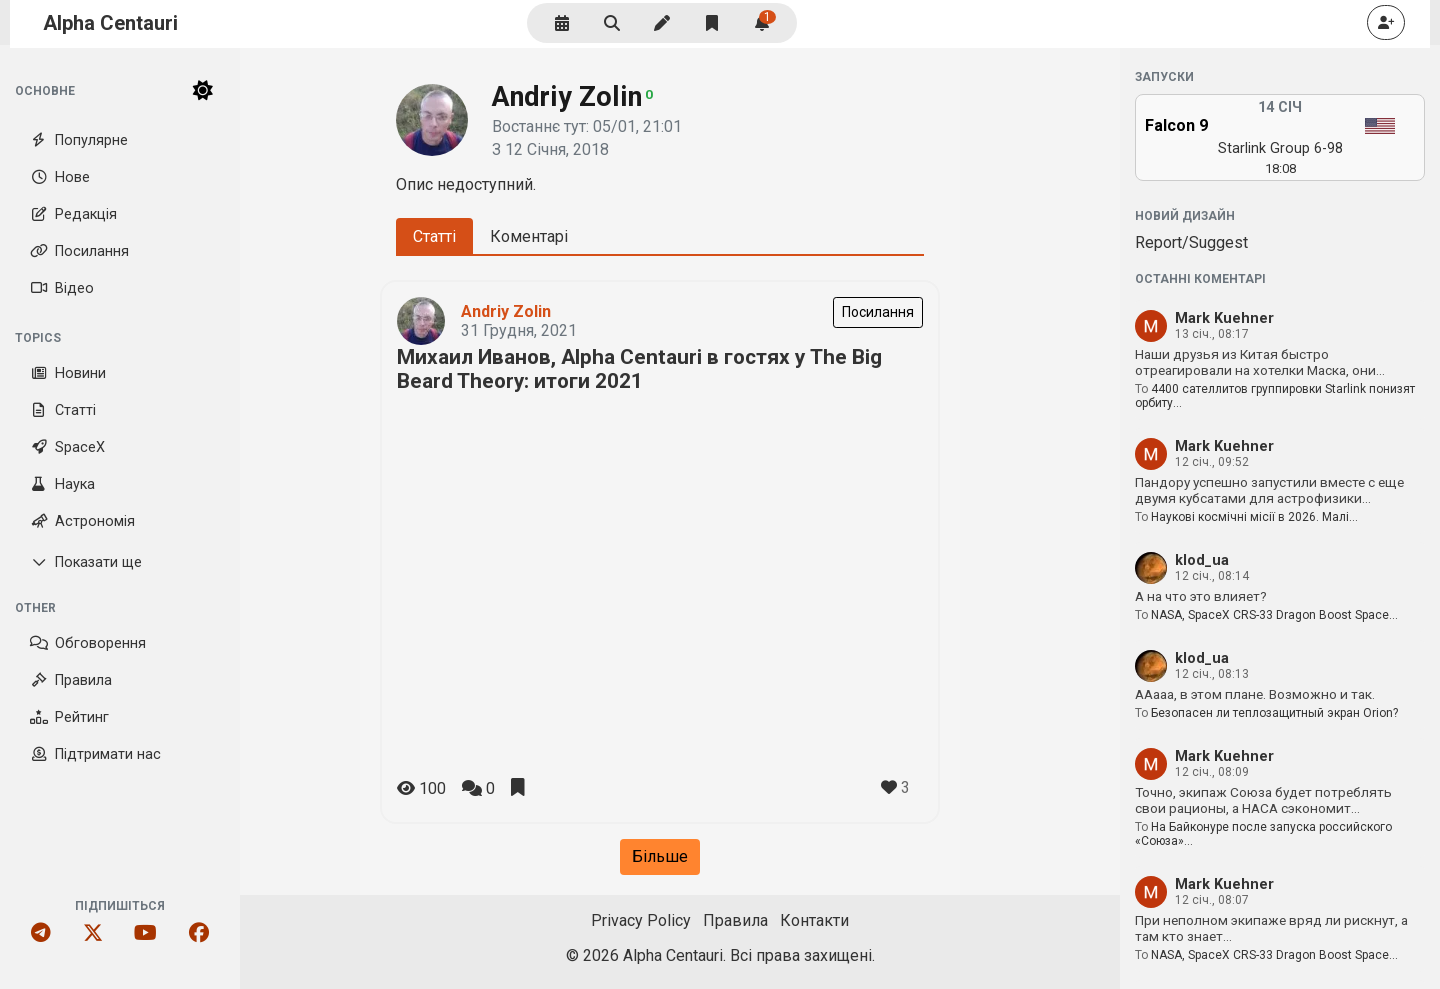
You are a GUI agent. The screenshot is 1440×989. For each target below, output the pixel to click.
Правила (71, 680)
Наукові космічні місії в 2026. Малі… (1254, 517)
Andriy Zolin (506, 311)
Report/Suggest (1191, 242)
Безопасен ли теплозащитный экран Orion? (1274, 713)
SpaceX (67, 447)
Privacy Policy (641, 920)
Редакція (73, 214)
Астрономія (82, 521)
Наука (62, 484)
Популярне (79, 140)
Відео (62, 288)
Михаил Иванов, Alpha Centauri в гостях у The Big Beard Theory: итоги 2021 (639, 369)
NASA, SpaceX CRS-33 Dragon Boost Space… (1274, 615)
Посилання (79, 251)
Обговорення (88, 643)
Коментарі (529, 236)
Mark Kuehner (1224, 318)
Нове (60, 177)
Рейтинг (69, 717)
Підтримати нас (95, 754)
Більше (660, 856)
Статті (63, 410)
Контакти (814, 920)
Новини (68, 373)
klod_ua (1202, 560)
